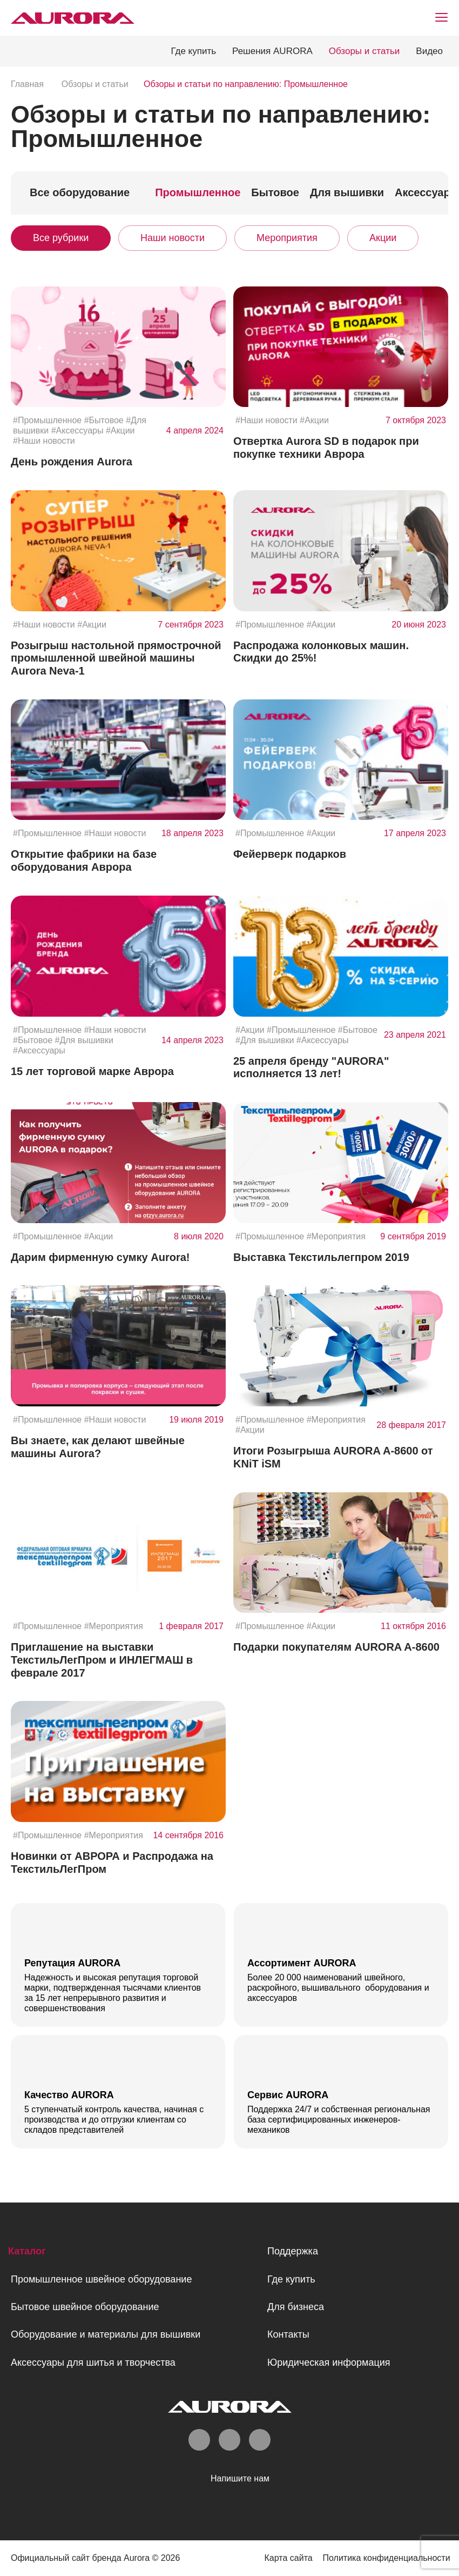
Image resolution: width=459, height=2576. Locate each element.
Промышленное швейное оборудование (101, 2278)
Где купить (193, 51)
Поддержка (292, 2250)
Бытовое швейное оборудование (85, 2306)
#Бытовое (104, 420)
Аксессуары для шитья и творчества (93, 2362)
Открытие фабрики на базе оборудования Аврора (84, 860)
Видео (429, 51)
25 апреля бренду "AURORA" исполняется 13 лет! (311, 1067)
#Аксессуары (77, 430)
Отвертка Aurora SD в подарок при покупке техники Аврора (326, 447)
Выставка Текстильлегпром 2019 (321, 1257)
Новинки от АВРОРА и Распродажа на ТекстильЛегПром (112, 1862)
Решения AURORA (272, 51)
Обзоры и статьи (364, 51)
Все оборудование (80, 192)
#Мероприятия (336, 1236)
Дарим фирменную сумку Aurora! (100, 1257)
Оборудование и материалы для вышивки (105, 2333)
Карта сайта (283, 2558)
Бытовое (275, 192)
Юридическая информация (328, 2362)
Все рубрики (61, 237)
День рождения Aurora (71, 462)
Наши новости (172, 237)
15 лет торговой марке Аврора (92, 1071)
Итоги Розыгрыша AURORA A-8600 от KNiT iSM (333, 1457)
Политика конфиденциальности (384, 2558)
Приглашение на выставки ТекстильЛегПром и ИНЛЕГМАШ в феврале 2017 (102, 1660)
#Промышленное (47, 420)
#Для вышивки (84, 1040)
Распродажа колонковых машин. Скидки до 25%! (321, 651)
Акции (382, 237)
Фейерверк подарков (289, 854)
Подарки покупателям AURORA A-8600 (336, 1647)
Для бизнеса (295, 2306)
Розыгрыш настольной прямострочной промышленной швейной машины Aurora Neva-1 (116, 658)
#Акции (120, 430)
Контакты (288, 2333)
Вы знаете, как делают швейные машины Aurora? (98, 1446)
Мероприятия (287, 237)
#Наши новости (44, 440)
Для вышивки (347, 192)
